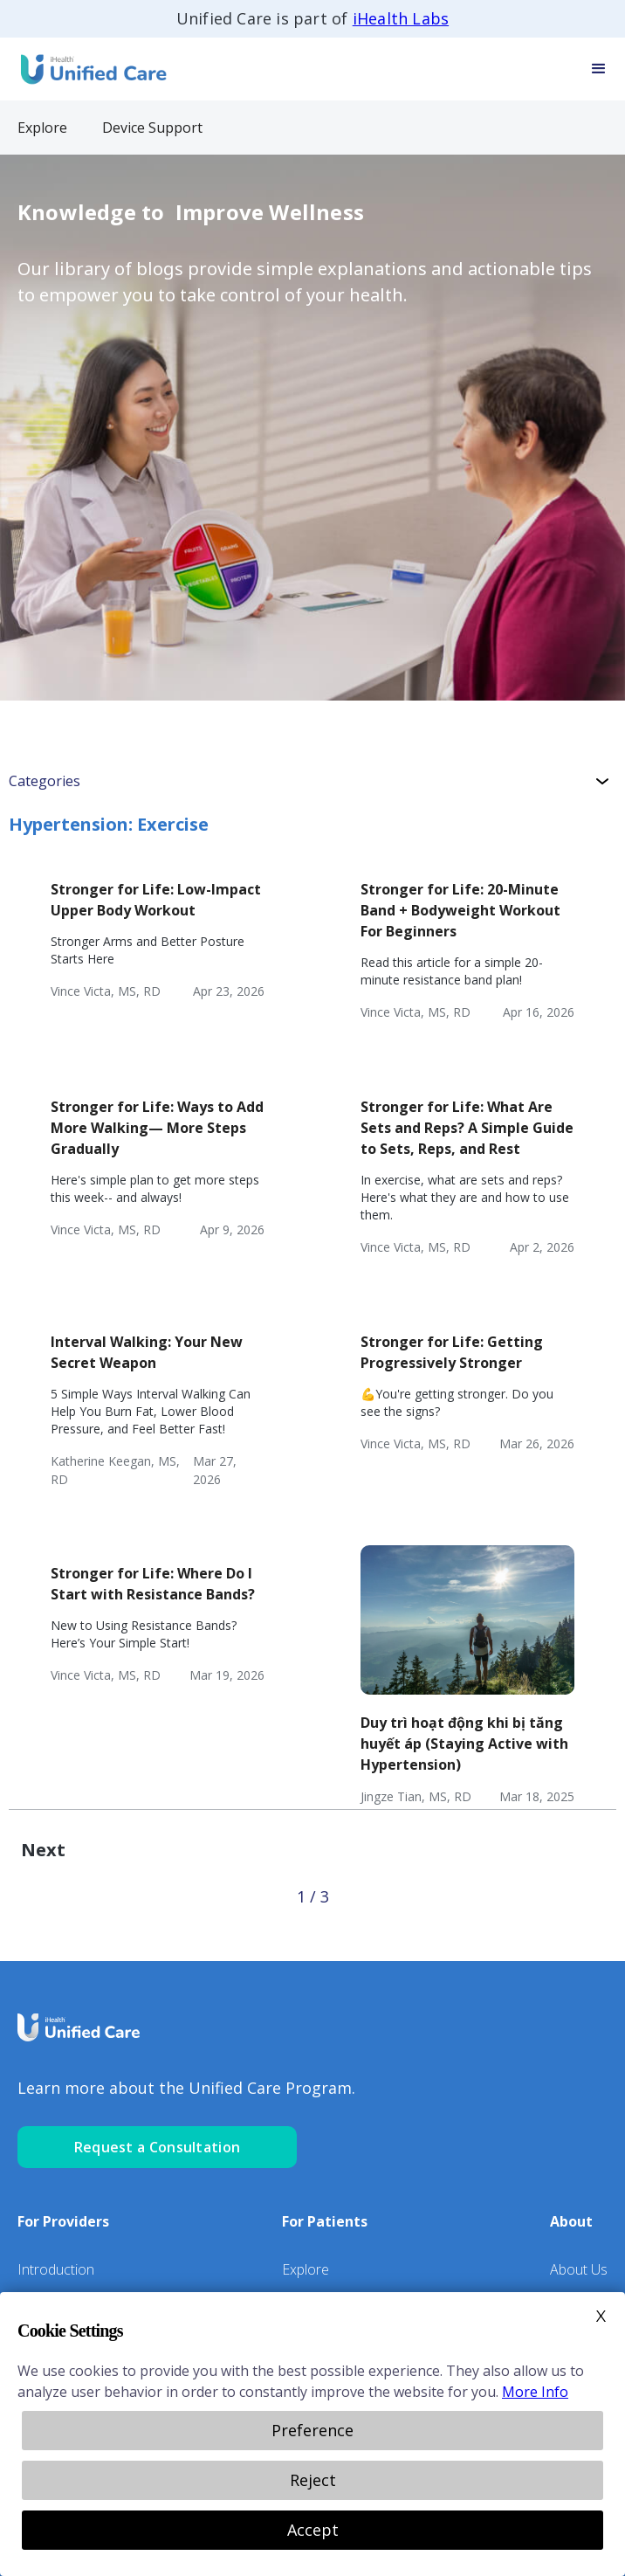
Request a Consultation (157, 2147)
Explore (305, 2269)
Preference (312, 2430)
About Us (579, 2269)
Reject (313, 2479)
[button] (599, 69)
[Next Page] (43, 1850)
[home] (87, 69)
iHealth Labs (401, 18)
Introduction (55, 2269)
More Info (535, 2391)
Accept (313, 2529)
